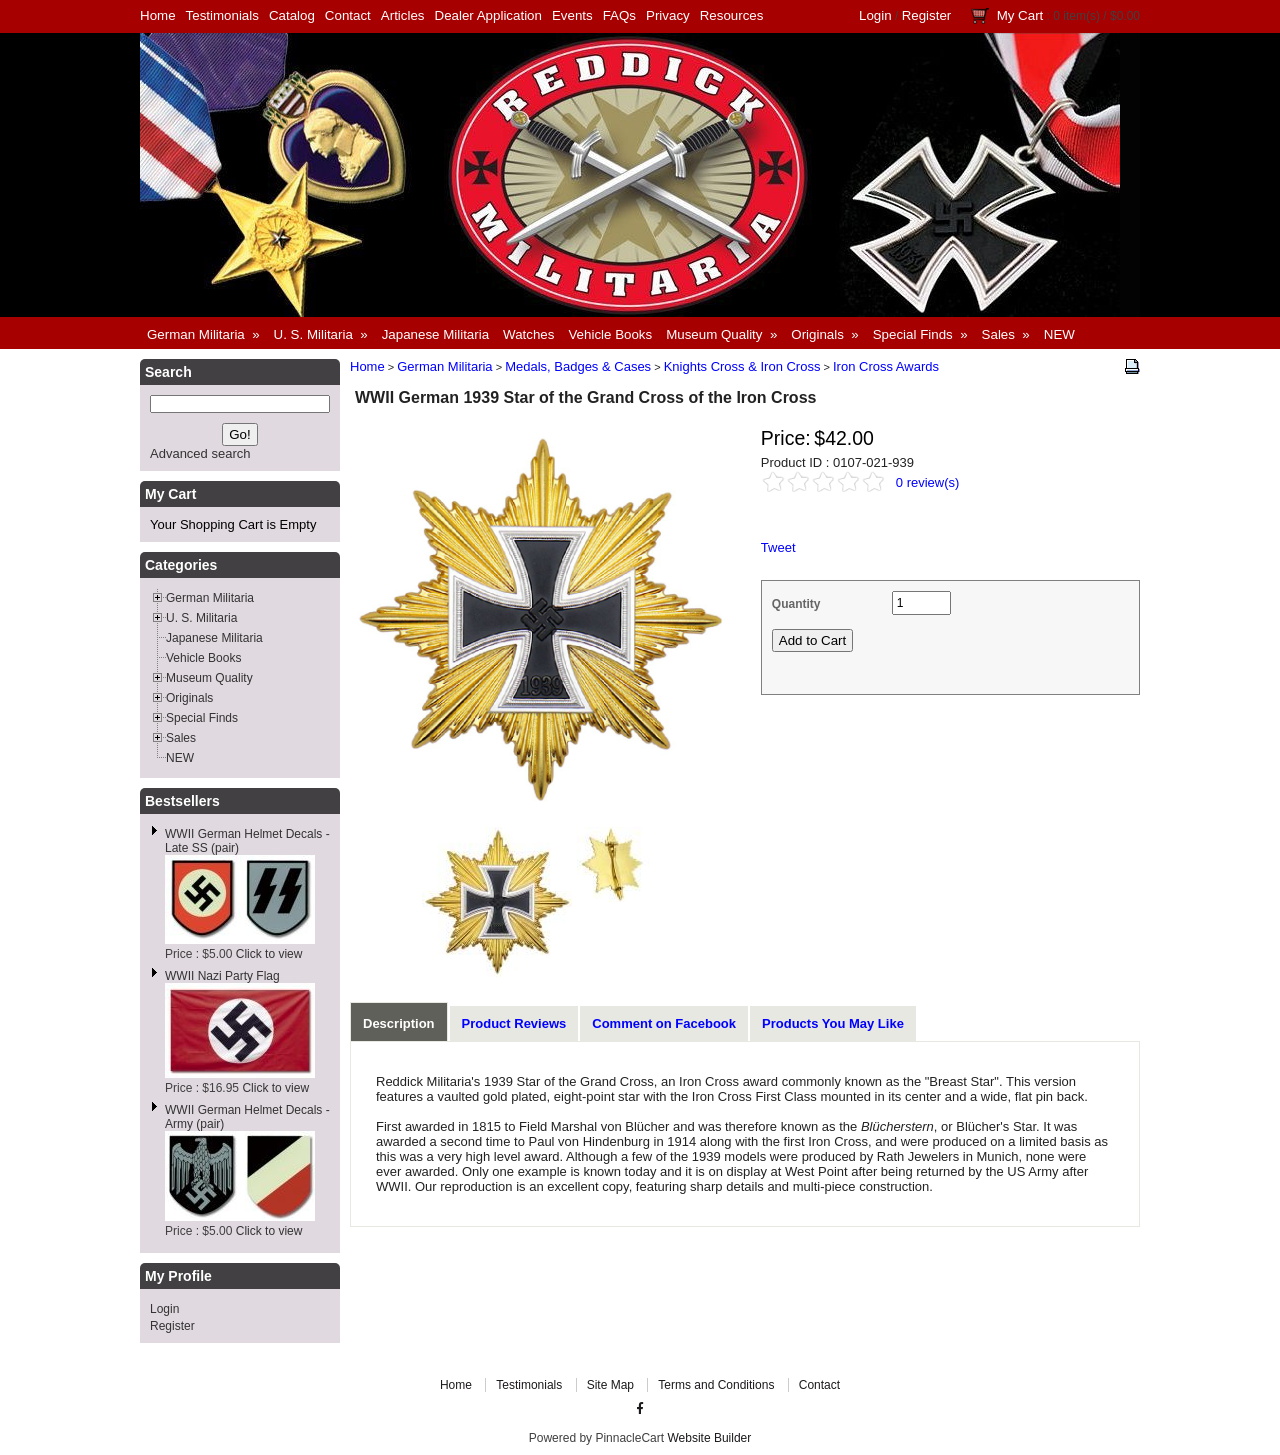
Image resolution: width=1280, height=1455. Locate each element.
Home (158, 15)
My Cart (1020, 15)
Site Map (610, 1385)
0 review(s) (928, 482)
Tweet (778, 547)
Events (572, 15)
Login (875, 15)
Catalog (292, 15)
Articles (403, 15)
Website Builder (709, 1438)
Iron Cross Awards (886, 366)
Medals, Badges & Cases (578, 366)
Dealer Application (488, 15)
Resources (732, 15)
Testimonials (222, 15)
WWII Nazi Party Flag (222, 976)
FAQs (619, 15)
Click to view (269, 954)
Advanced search (200, 453)
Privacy (668, 15)
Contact (348, 15)
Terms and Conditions (716, 1385)
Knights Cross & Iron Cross (742, 366)
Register (927, 15)
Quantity (796, 604)
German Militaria (444, 366)
